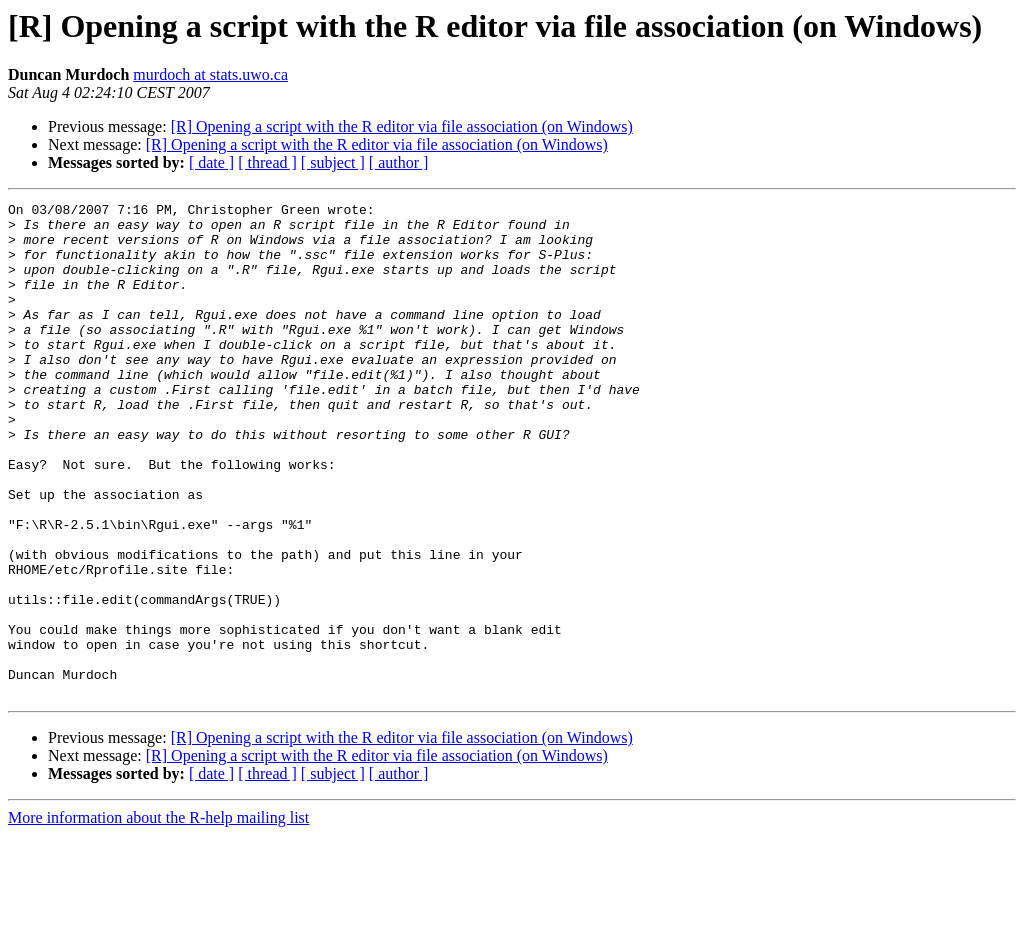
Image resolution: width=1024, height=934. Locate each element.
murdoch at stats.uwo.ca (210, 74)
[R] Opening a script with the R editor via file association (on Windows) (402, 126)
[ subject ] (333, 162)
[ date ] (211, 162)
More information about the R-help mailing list (158, 916)
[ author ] (399, 162)
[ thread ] (267, 162)
